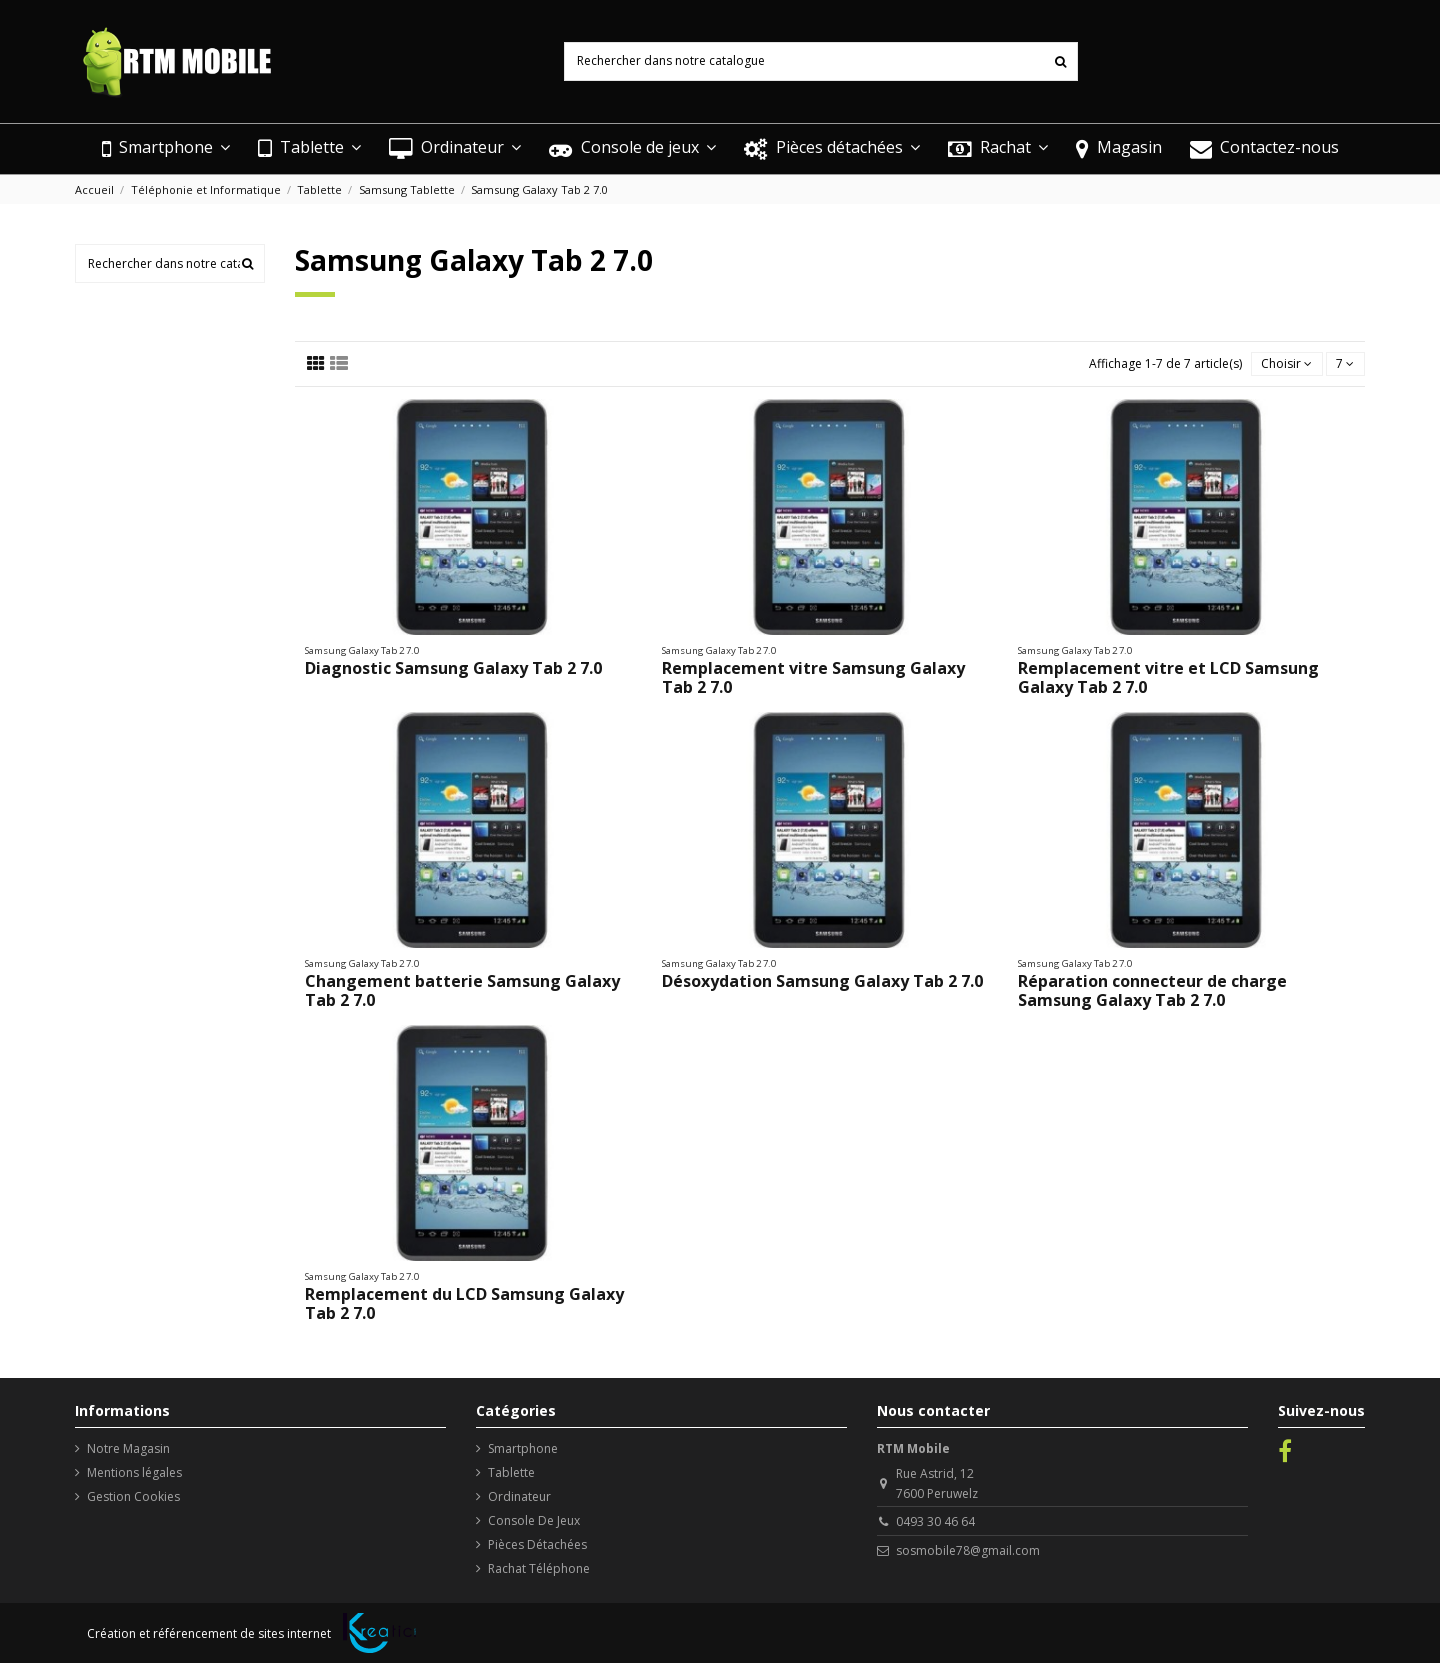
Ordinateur (519, 1496)
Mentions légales (134, 1472)
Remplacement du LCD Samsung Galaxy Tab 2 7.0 (464, 1303)
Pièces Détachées (537, 1544)
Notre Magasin (128, 1448)
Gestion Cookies (133, 1496)
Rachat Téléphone (539, 1568)
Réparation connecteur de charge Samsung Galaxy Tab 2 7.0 (1152, 990)
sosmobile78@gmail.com (968, 1550)
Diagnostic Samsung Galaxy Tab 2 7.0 (453, 668)
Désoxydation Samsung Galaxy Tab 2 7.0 (822, 981)
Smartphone (523, 1448)
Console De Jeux (534, 1520)
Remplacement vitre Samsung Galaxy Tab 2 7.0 (813, 677)
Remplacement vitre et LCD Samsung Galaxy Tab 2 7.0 (1168, 677)
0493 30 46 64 (935, 1521)
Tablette (511, 1472)
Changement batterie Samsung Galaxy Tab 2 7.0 (462, 990)
